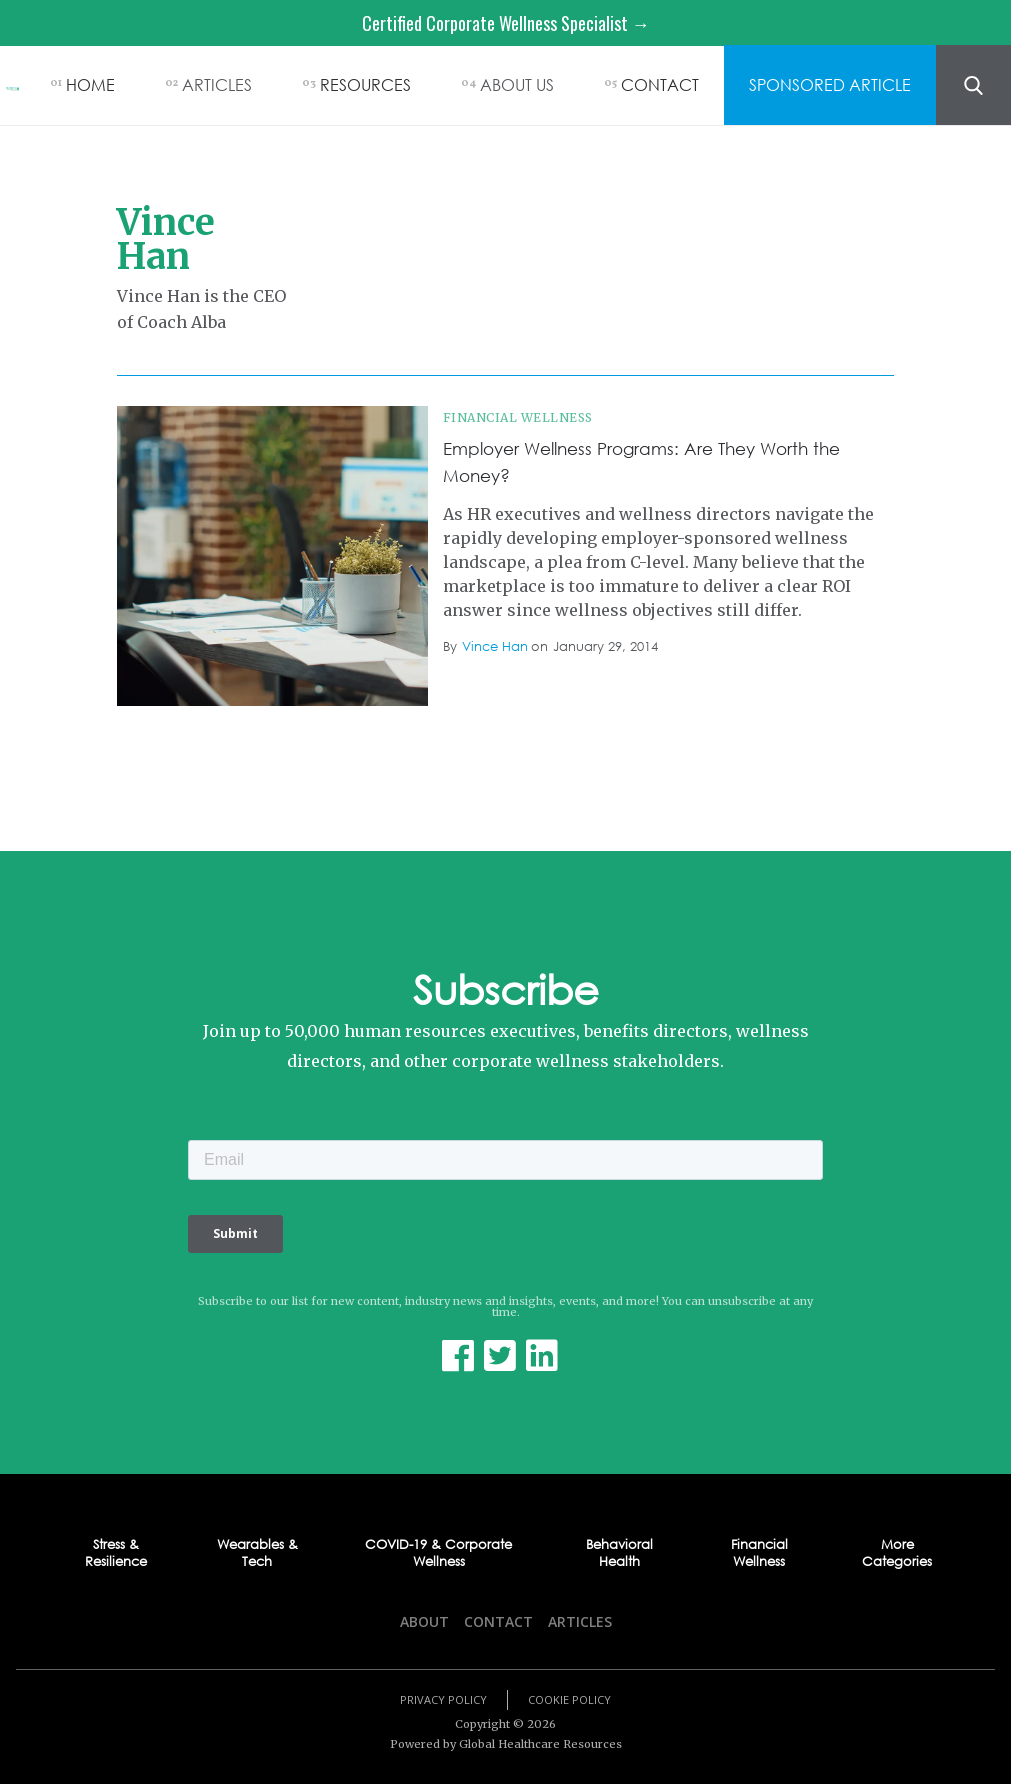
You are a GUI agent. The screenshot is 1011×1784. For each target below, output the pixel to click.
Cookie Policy (569, 1699)
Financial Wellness (518, 417)
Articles (580, 1621)
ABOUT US (517, 84)
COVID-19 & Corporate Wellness (438, 1553)
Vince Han (495, 646)
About (424, 1621)
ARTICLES (217, 84)
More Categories (897, 1553)
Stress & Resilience (116, 1553)
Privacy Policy (443, 1699)
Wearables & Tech (257, 1553)
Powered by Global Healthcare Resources (506, 1744)
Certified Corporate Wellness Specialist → (506, 23)
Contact (498, 1621)
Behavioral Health (619, 1553)
